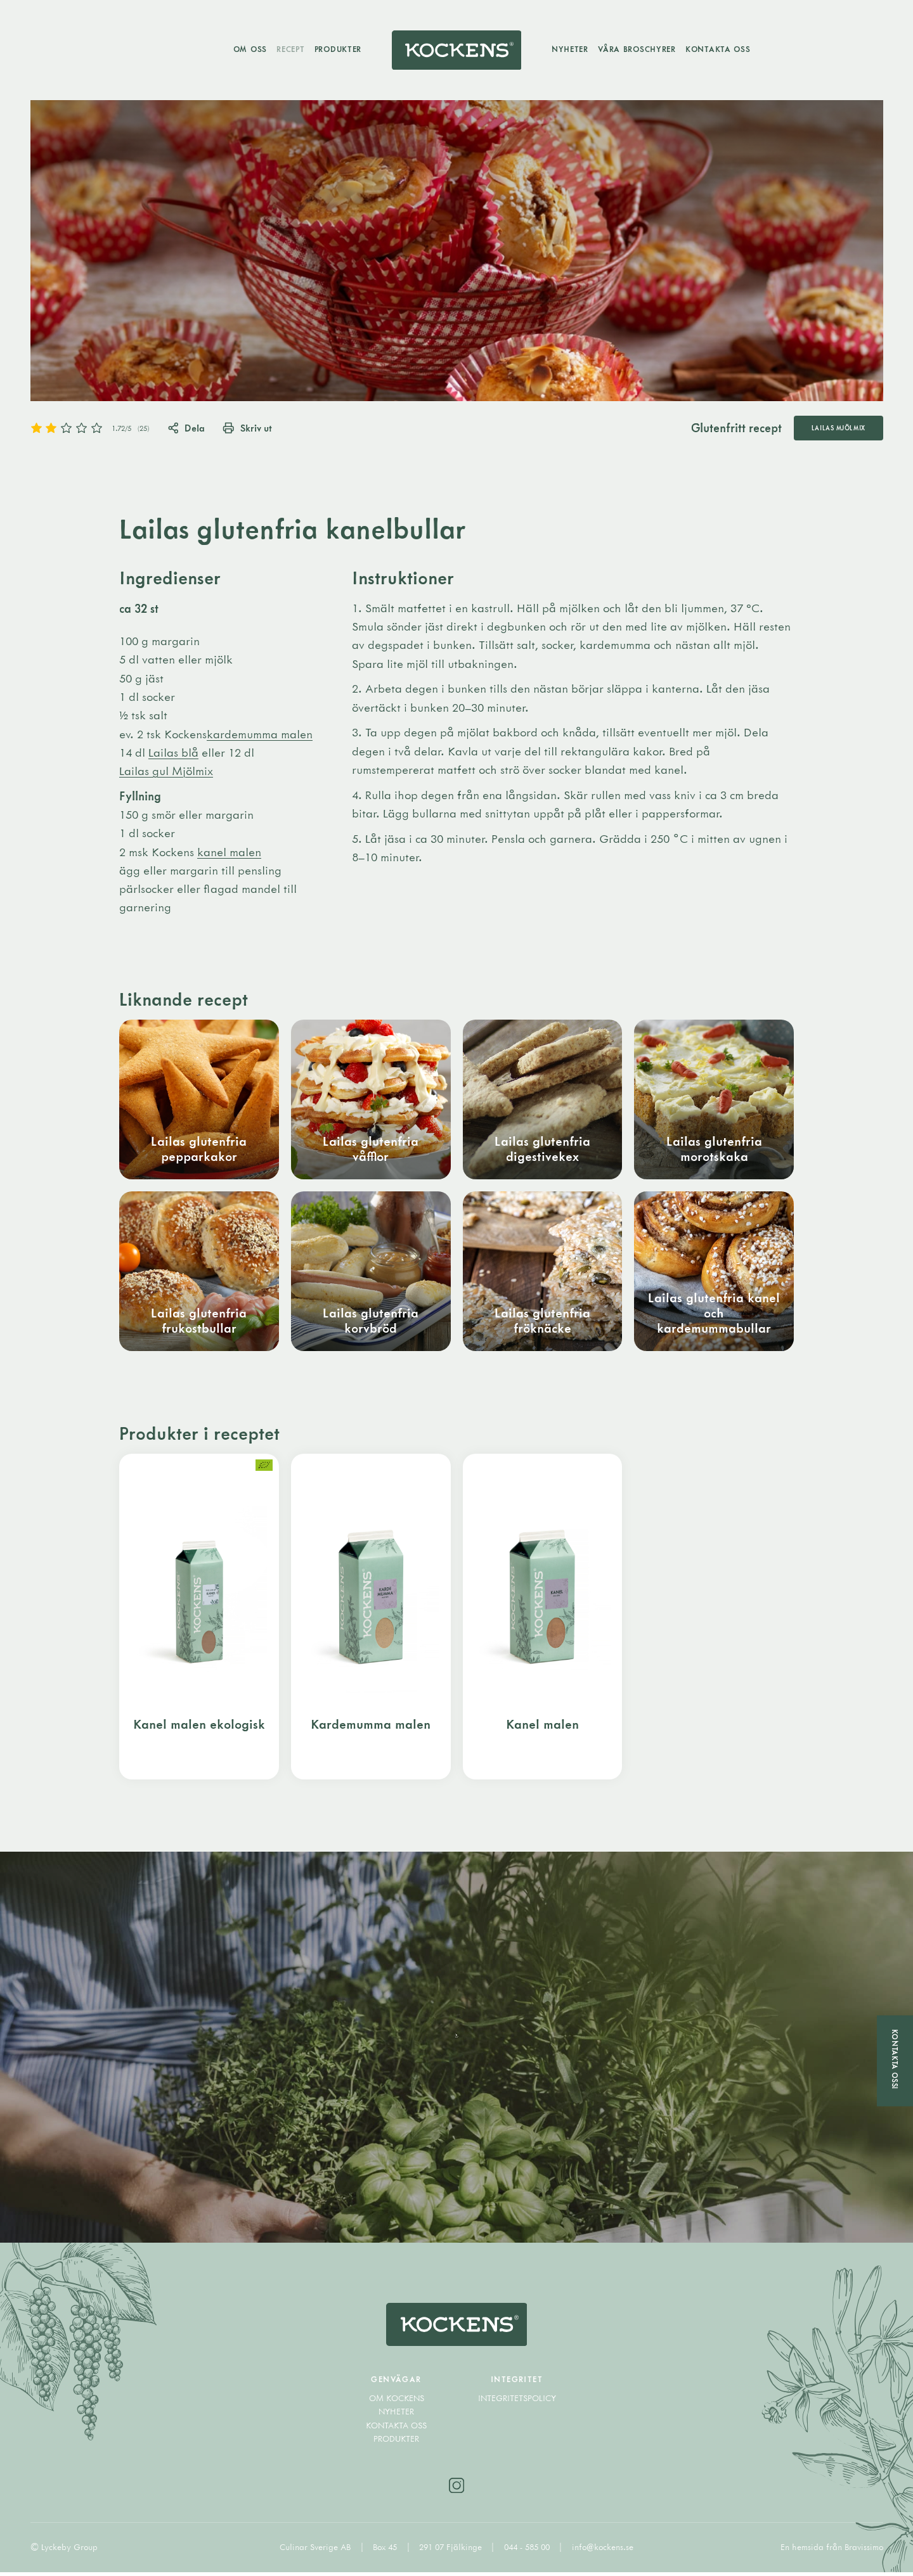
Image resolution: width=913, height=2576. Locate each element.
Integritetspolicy (517, 2401)
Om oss (249, 49)
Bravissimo (864, 2550)
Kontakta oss (719, 49)
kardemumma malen (260, 734)
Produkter (336, 49)
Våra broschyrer (638, 49)
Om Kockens (396, 2401)
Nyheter (571, 49)
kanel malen (229, 852)
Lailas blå (173, 753)
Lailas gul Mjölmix (166, 771)
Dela (187, 428)
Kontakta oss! (895, 2059)
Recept (289, 49)
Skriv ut (248, 428)
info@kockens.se (602, 2550)
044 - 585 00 (528, 2550)
